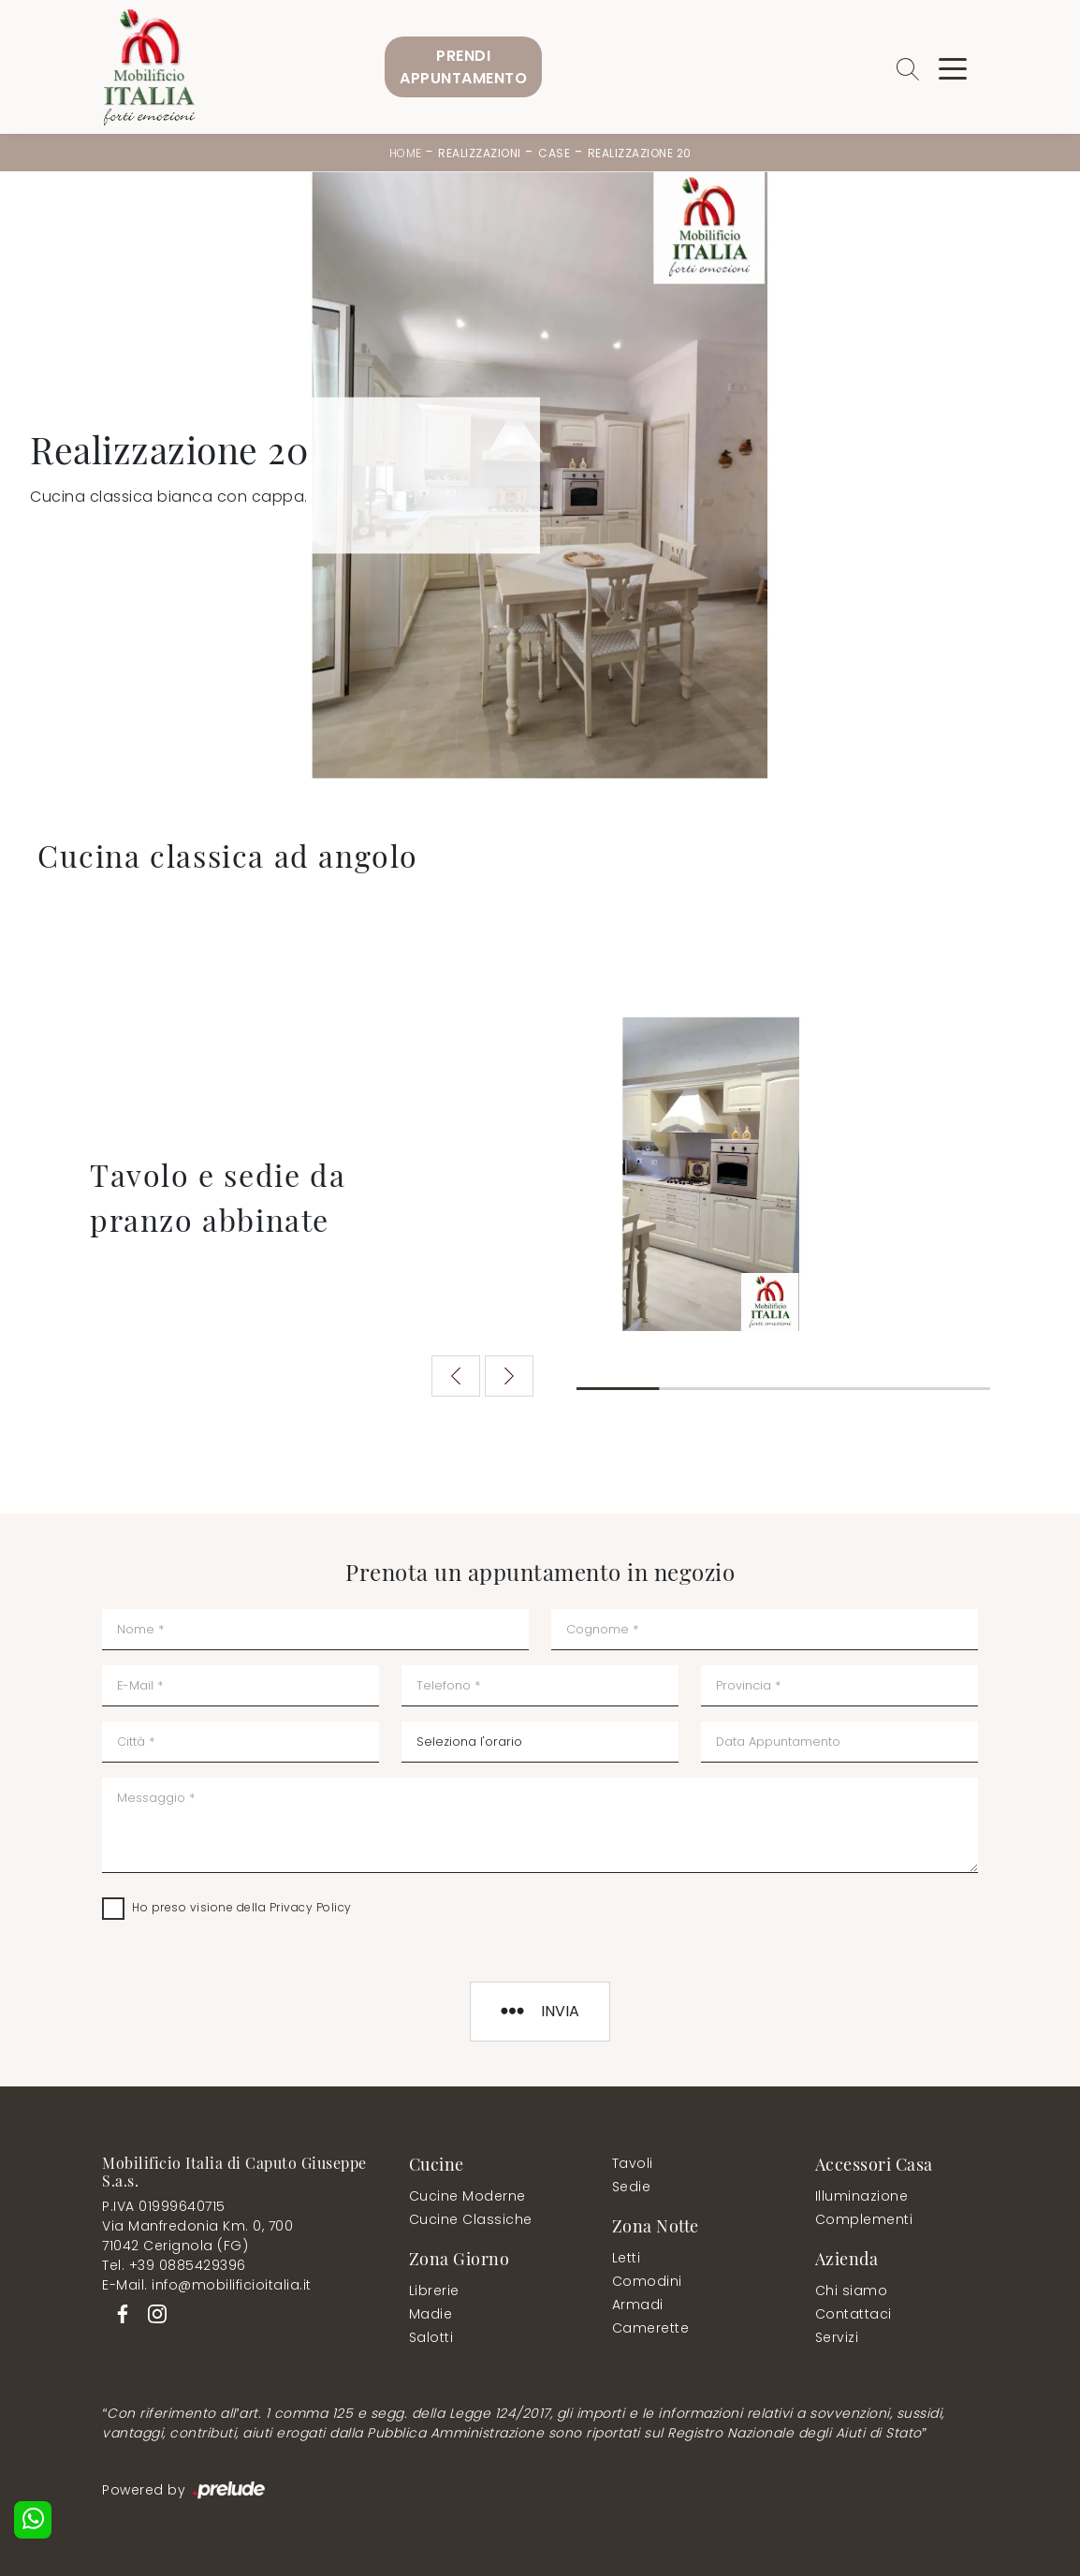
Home (405, 153)
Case (554, 153)
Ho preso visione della (242, 1907)
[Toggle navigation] (952, 67)
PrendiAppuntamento (463, 67)
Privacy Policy (311, 1907)
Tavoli (632, 2163)
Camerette (651, 2328)
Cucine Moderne (467, 2196)
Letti (626, 2257)
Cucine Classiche (471, 2219)
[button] (509, 1376)
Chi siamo (851, 2290)
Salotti (431, 2337)
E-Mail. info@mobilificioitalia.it (207, 2285)
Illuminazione (862, 2196)
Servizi (837, 2337)
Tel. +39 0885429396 (174, 2265)
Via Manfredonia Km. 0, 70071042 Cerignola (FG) (197, 2236)
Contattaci (853, 2314)
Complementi (864, 2219)
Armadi (638, 2304)
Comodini (647, 2281)
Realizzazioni (479, 153)
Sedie (631, 2186)
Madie (431, 2314)
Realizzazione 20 (640, 153)
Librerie (434, 2290)
